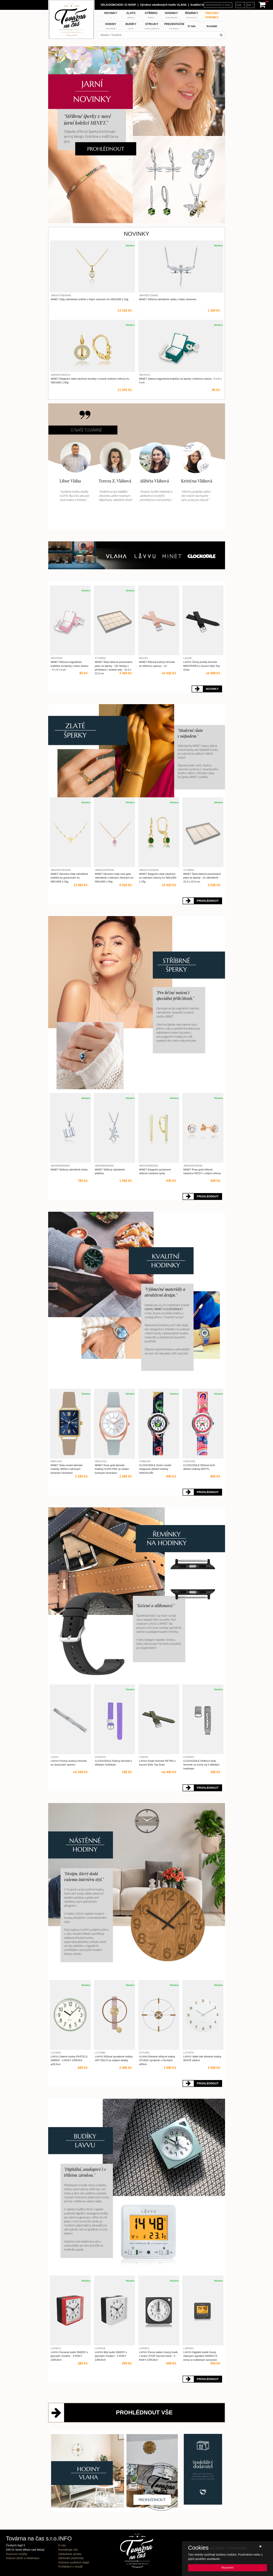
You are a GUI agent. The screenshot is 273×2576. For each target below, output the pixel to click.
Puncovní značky (16, 2554)
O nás (62, 2545)
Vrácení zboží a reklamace (22, 2558)
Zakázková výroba (69, 2554)
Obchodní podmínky (71, 2558)
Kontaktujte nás (68, 2549)
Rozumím (228, 2567)
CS (250, 5)
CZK (239, 5)
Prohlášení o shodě (70, 2566)
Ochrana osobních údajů (73, 2562)
